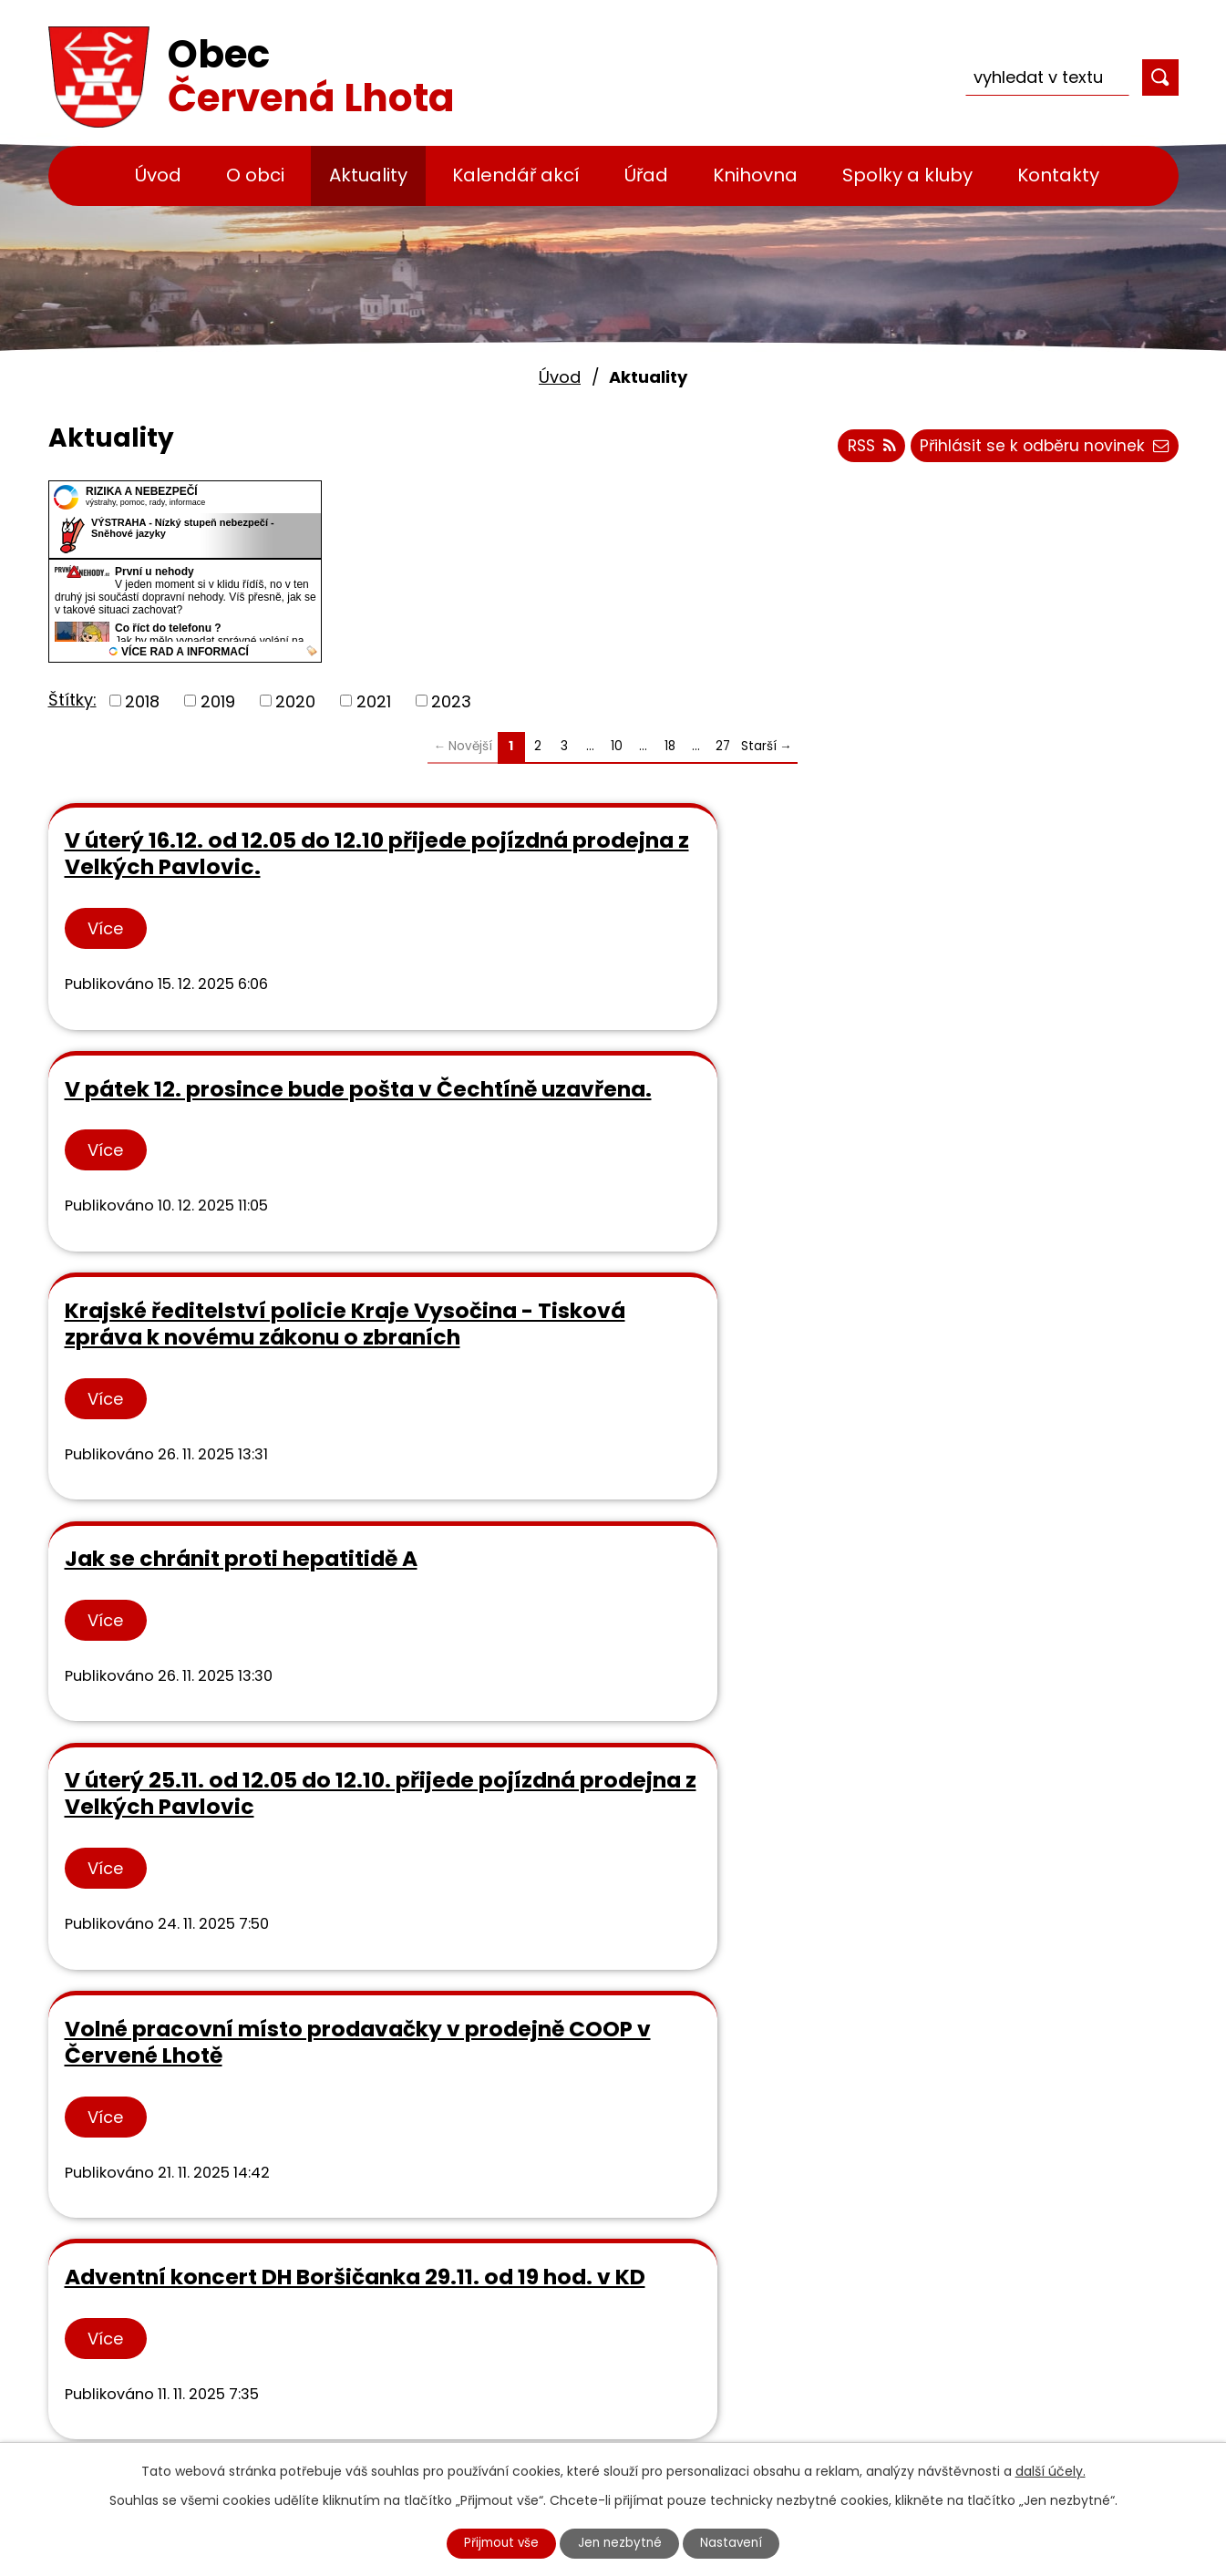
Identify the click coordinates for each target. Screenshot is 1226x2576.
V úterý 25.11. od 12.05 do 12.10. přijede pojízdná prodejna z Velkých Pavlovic (611, 1172)
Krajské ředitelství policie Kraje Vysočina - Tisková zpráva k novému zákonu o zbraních (977, 880)
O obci (255, 175)
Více (107, 955)
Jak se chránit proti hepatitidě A (171, 1158)
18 (670, 746)
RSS (860, 449)
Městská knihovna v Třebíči (574, 2304)
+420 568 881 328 (193, 2278)
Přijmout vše (496, 2542)
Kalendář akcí (516, 175)
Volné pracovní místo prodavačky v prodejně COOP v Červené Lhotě (993, 1172)
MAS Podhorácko (534, 2331)
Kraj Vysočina (519, 2357)
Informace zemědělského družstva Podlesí (587, 1436)
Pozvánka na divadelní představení (955, 1714)
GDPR (487, 2252)
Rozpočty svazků (534, 2279)
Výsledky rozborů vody (557, 2226)
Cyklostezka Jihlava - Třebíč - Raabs (615, 2436)
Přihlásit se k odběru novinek (1041, 449)
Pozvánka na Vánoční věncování (566, 1714)
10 (617, 746)
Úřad (646, 175)
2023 (451, 700)
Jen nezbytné (620, 2542)
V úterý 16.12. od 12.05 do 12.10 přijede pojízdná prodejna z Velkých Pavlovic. (224, 867)
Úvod (158, 175)
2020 (295, 700)
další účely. (1050, 2469)
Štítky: (72, 699)
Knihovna (755, 175)
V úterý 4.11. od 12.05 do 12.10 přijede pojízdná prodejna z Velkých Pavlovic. (984, 1450)
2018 (142, 700)
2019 (218, 700)
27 (723, 746)
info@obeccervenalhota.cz (231, 2304)
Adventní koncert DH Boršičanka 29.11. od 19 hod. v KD (222, 1450)
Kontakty (1058, 175)
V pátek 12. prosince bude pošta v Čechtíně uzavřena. (599, 853)
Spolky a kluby (907, 175)
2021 (373, 700)
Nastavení (737, 2542)
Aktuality (368, 175)
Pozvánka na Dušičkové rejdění (194, 1714)
